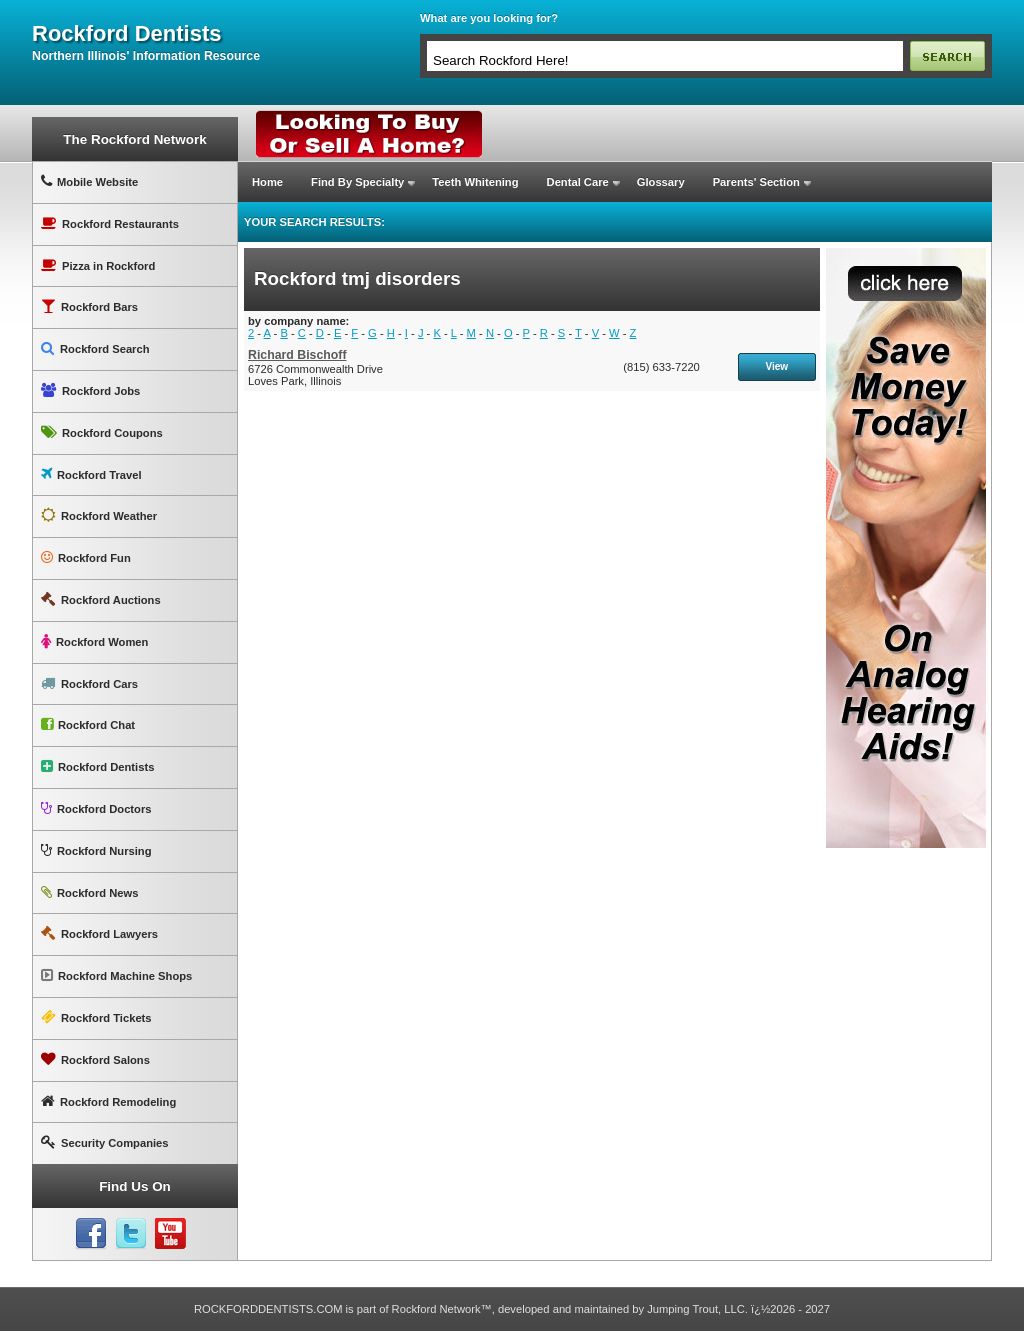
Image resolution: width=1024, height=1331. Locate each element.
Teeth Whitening (475, 182)
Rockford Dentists (97, 766)
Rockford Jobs (90, 390)
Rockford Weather (99, 515)
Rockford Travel (91, 474)
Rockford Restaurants (110, 223)
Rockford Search (95, 348)
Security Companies (105, 1142)
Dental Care (578, 182)
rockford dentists (126, 34)
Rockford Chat (88, 724)
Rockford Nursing (96, 850)
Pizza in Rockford (98, 265)
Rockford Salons (95, 1059)
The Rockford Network (134, 139)
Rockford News (89, 892)
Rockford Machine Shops (116, 975)
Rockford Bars (89, 306)
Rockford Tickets (96, 1017)
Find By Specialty (357, 182)
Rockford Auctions (101, 599)
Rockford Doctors (96, 808)
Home (267, 182)
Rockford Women (94, 641)
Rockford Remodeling (108, 1101)
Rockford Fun (86, 557)
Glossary (661, 182)
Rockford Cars (89, 683)
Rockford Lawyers (99, 933)
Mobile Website (89, 181)
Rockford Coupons (102, 432)
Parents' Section (756, 182)
